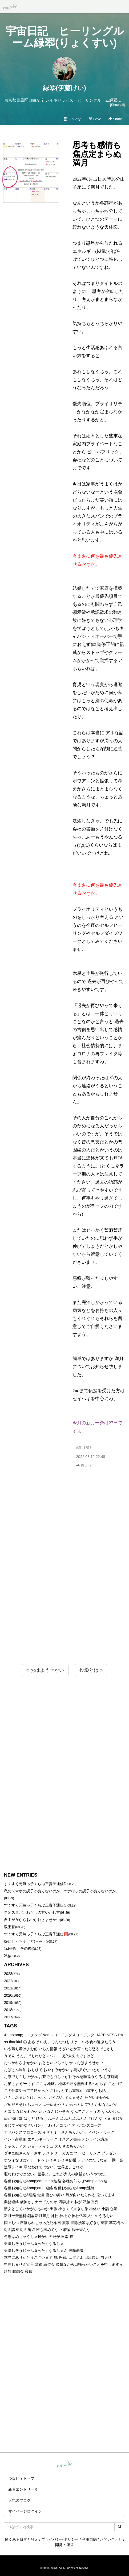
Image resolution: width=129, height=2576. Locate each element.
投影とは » (91, 1670)
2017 (8, 2017)
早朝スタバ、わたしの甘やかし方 (32, 1912)
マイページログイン (25, 2511)
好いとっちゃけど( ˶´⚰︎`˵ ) (25, 1941)
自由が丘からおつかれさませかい (32, 1919)
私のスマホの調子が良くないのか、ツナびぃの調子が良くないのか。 (62, 1891)
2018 (8, 2010)
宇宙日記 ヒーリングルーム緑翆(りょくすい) (64, 37)
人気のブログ (19, 2500)
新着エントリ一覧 (23, 2489)
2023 (8, 1974)
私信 (7, 1956)
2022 (8, 1981)
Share (115, 119)
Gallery (72, 119)
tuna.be (64, 2465)
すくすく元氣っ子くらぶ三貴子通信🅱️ (36, 1934)
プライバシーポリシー (60, 2539)
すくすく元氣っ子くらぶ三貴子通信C (35, 1905)
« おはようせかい (45, 1670)
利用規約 (89, 2539)
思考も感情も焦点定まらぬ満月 (96, 154)
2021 (8, 1988)
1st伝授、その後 (17, 1948)
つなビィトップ (21, 2478)
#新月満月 (84, 1447)
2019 (8, 2002)
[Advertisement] (64, 1578)
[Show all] (117, 105)
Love (94, 119)
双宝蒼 (9, 1927)
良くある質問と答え (21, 2539)
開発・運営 (64, 2545)
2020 (8, 1995)
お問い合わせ (111, 2539)
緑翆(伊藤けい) (64, 87)
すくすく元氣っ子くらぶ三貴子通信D (35, 1884)
